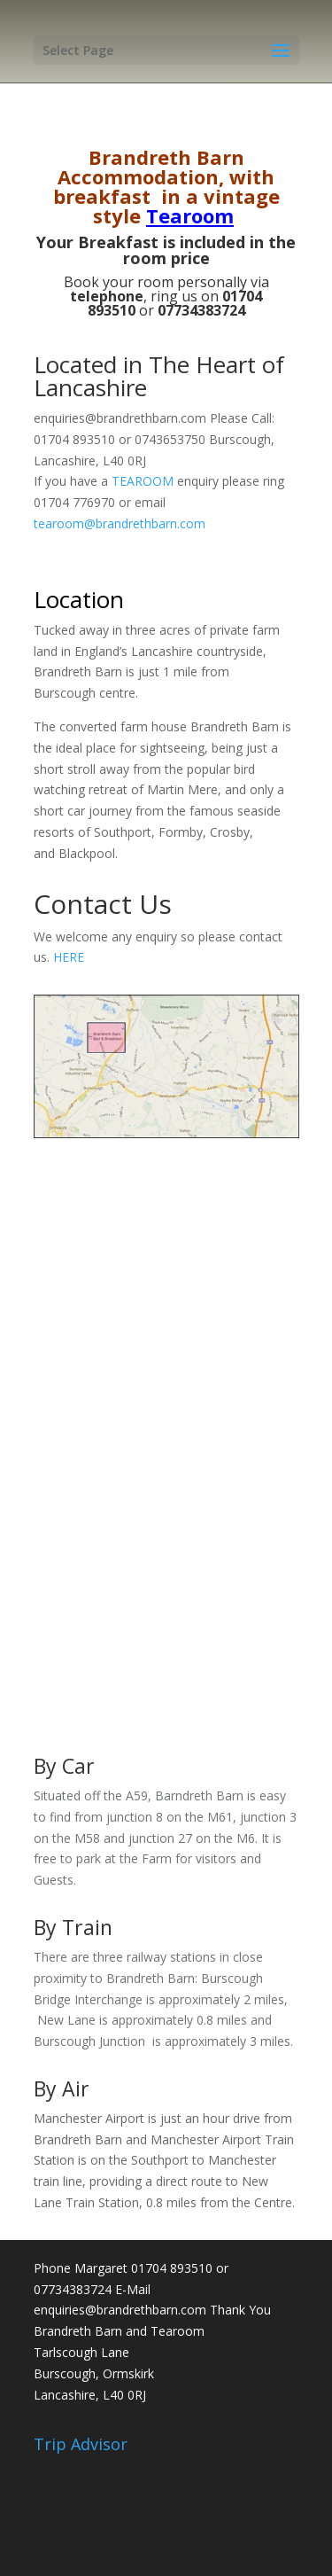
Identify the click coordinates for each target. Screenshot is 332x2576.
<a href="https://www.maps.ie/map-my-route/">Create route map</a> (166, 1431)
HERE (68, 956)
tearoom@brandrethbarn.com (119, 523)
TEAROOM (143, 480)
